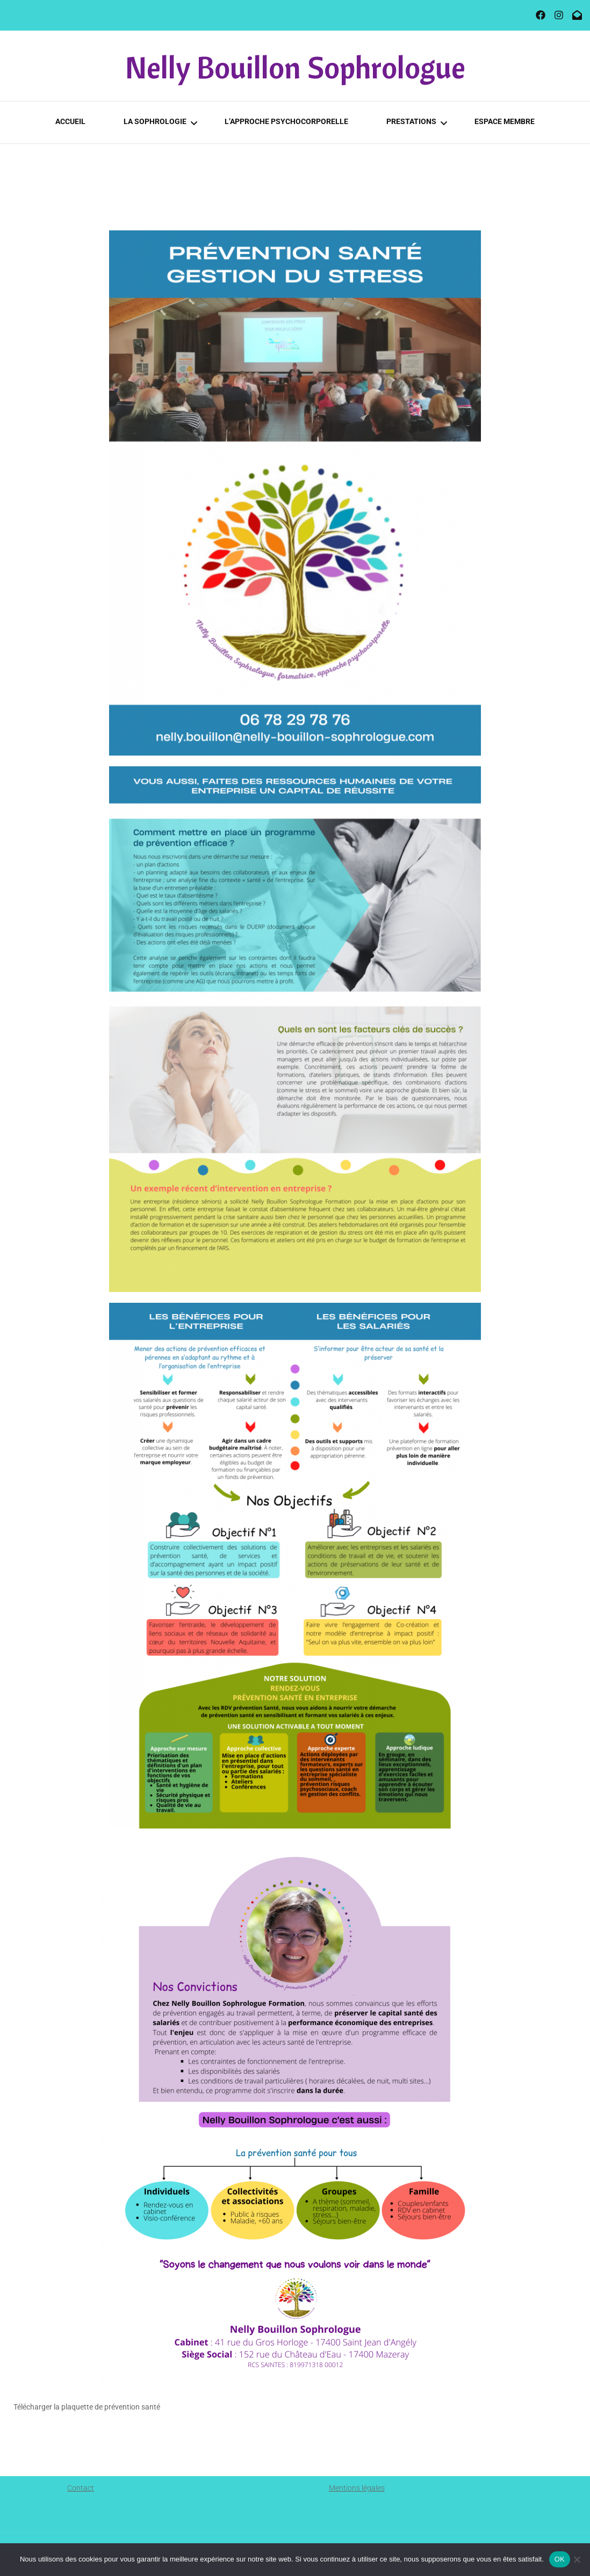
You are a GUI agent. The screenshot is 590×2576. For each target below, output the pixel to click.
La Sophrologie (155, 121)
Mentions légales (357, 2488)
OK (560, 2559)
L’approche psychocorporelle (286, 121)
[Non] (576, 2559)
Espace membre (504, 121)
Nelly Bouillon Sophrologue (295, 67)
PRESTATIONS (411, 121)
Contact (80, 2488)
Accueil (70, 121)
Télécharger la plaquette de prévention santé (87, 2407)
